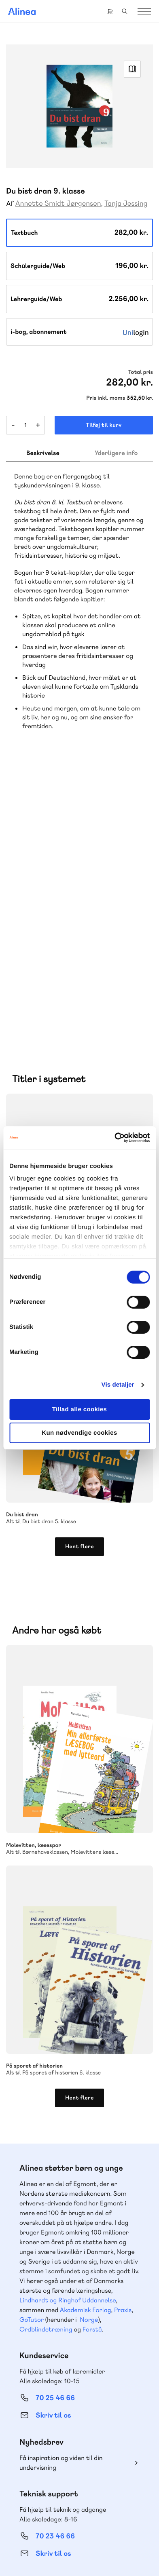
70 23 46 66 (55, 2267)
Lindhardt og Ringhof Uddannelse (67, 2031)
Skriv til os (53, 2146)
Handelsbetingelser (59, 2553)
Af (10, 204)
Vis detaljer (118, 1384)
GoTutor (31, 2051)
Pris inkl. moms (105, 398)
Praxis (122, 2041)
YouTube (89, 2498)
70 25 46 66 (55, 2129)
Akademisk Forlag (85, 2041)
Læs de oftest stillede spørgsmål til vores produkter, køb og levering (71, 2332)
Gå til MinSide (43, 2379)
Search (124, 11)
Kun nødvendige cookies (79, 1432)
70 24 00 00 (55, 2455)
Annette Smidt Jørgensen (58, 203)
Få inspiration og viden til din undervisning (61, 2194)
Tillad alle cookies (79, 1409)
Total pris (140, 372)
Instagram (50, 2498)
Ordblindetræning (45, 2060)
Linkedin (109, 2498)
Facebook (70, 2498)
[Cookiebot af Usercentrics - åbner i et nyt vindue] (114, 1137)
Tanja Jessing (126, 203)
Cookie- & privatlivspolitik (98, 2542)
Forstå (92, 2060)
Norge (89, 2051)
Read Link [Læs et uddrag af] (132, 69)
